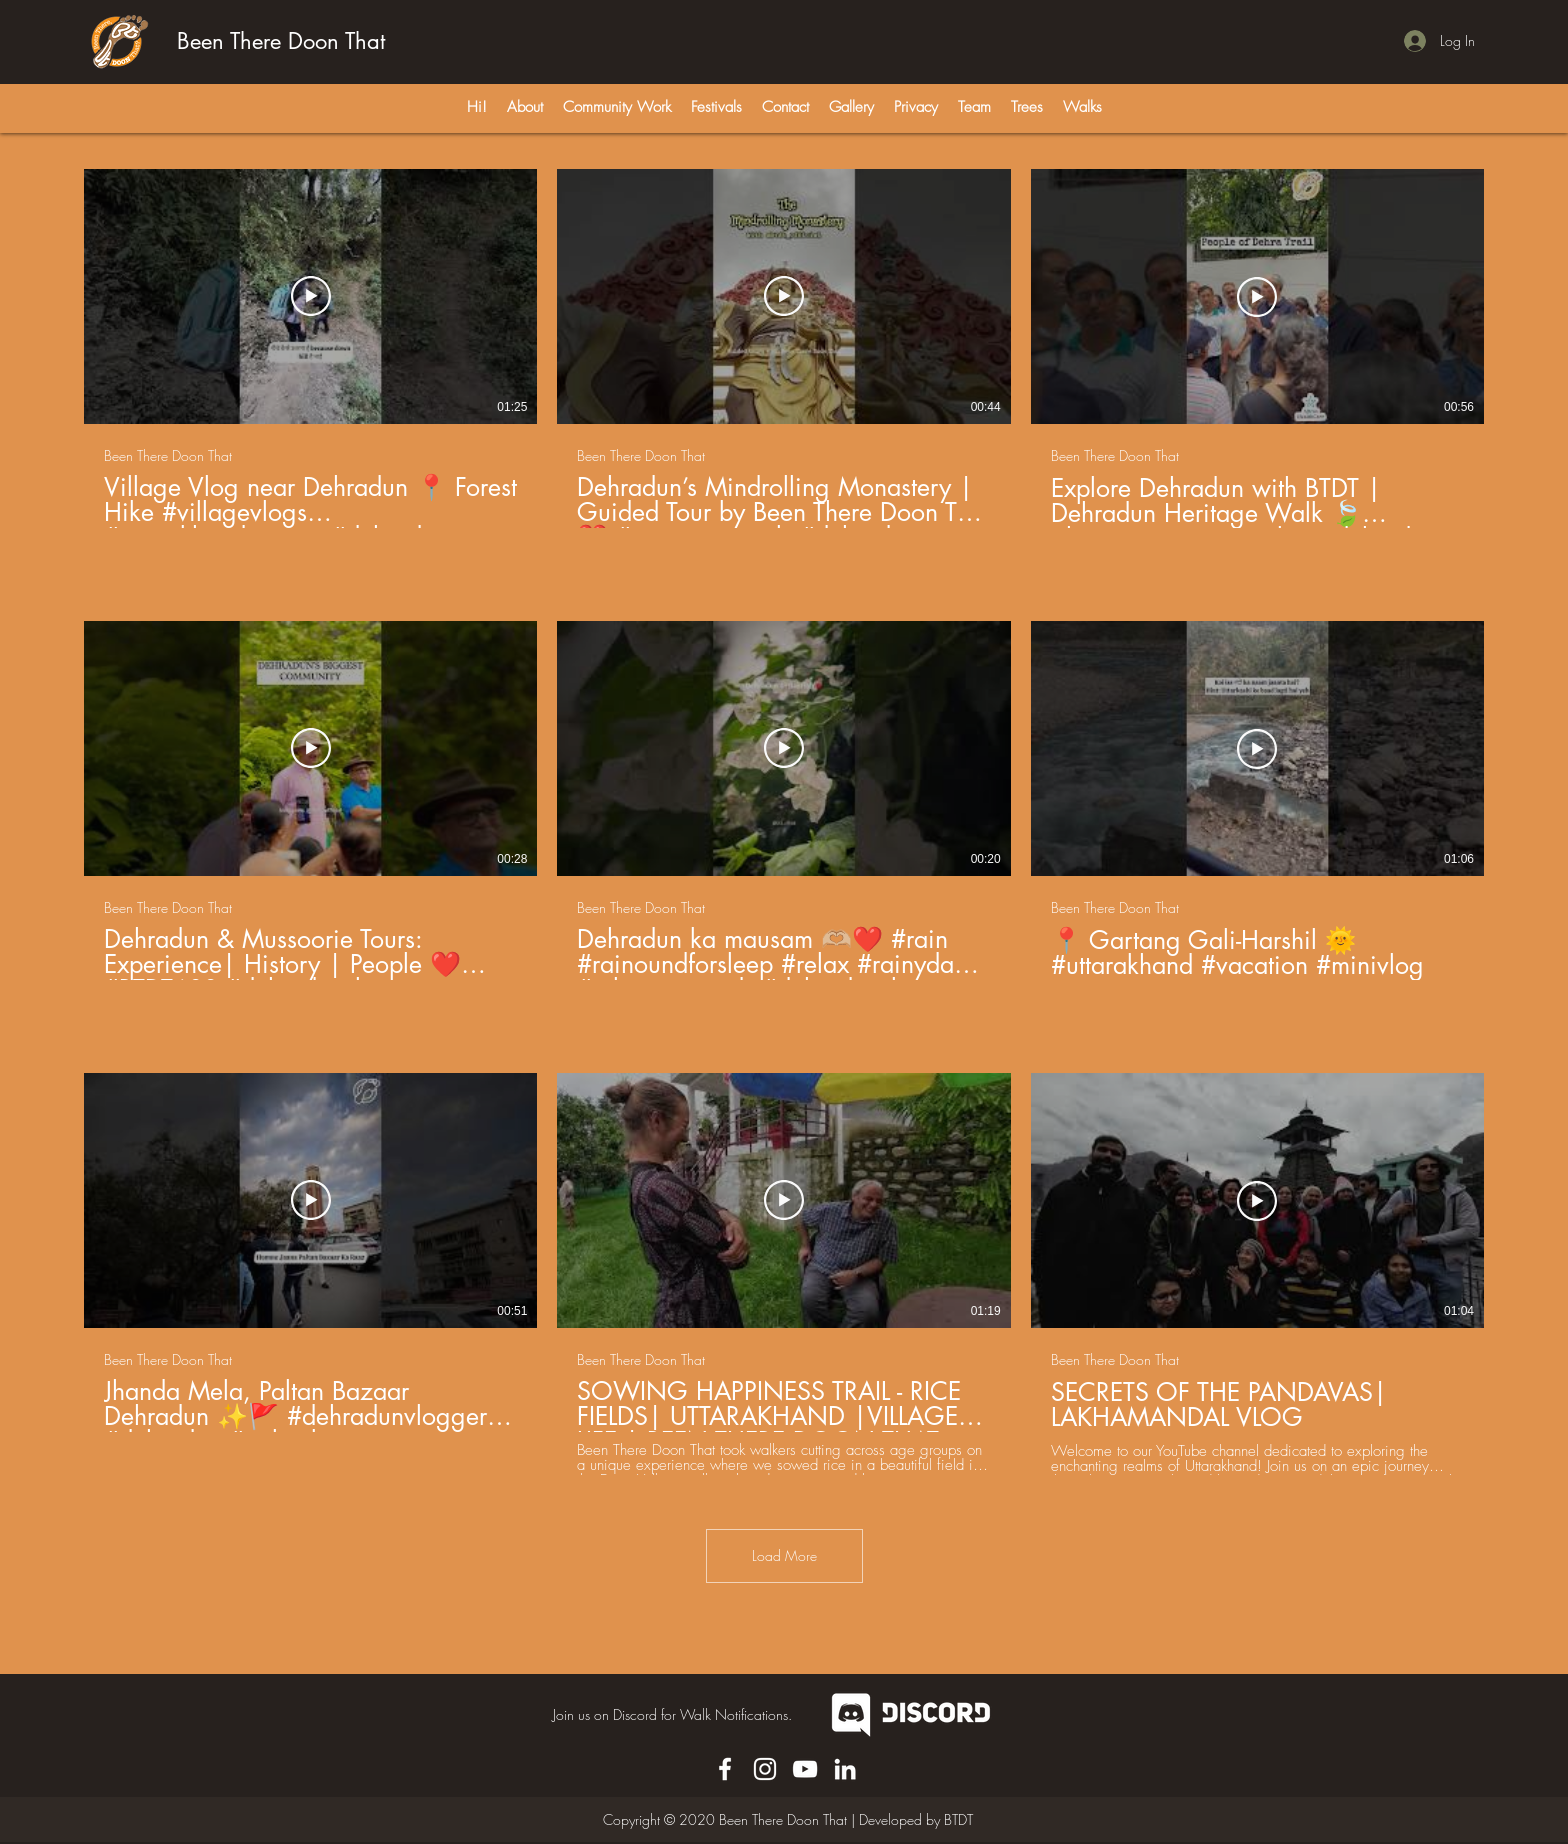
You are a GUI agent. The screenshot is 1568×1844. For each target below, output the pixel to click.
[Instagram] (765, 1769)
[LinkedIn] (845, 1769)
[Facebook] (725, 1769)
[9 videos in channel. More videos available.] (784, 822)
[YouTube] (805, 1769)
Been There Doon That (281, 41)
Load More (784, 1555)
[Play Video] (311, 297)
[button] (916, 107)
